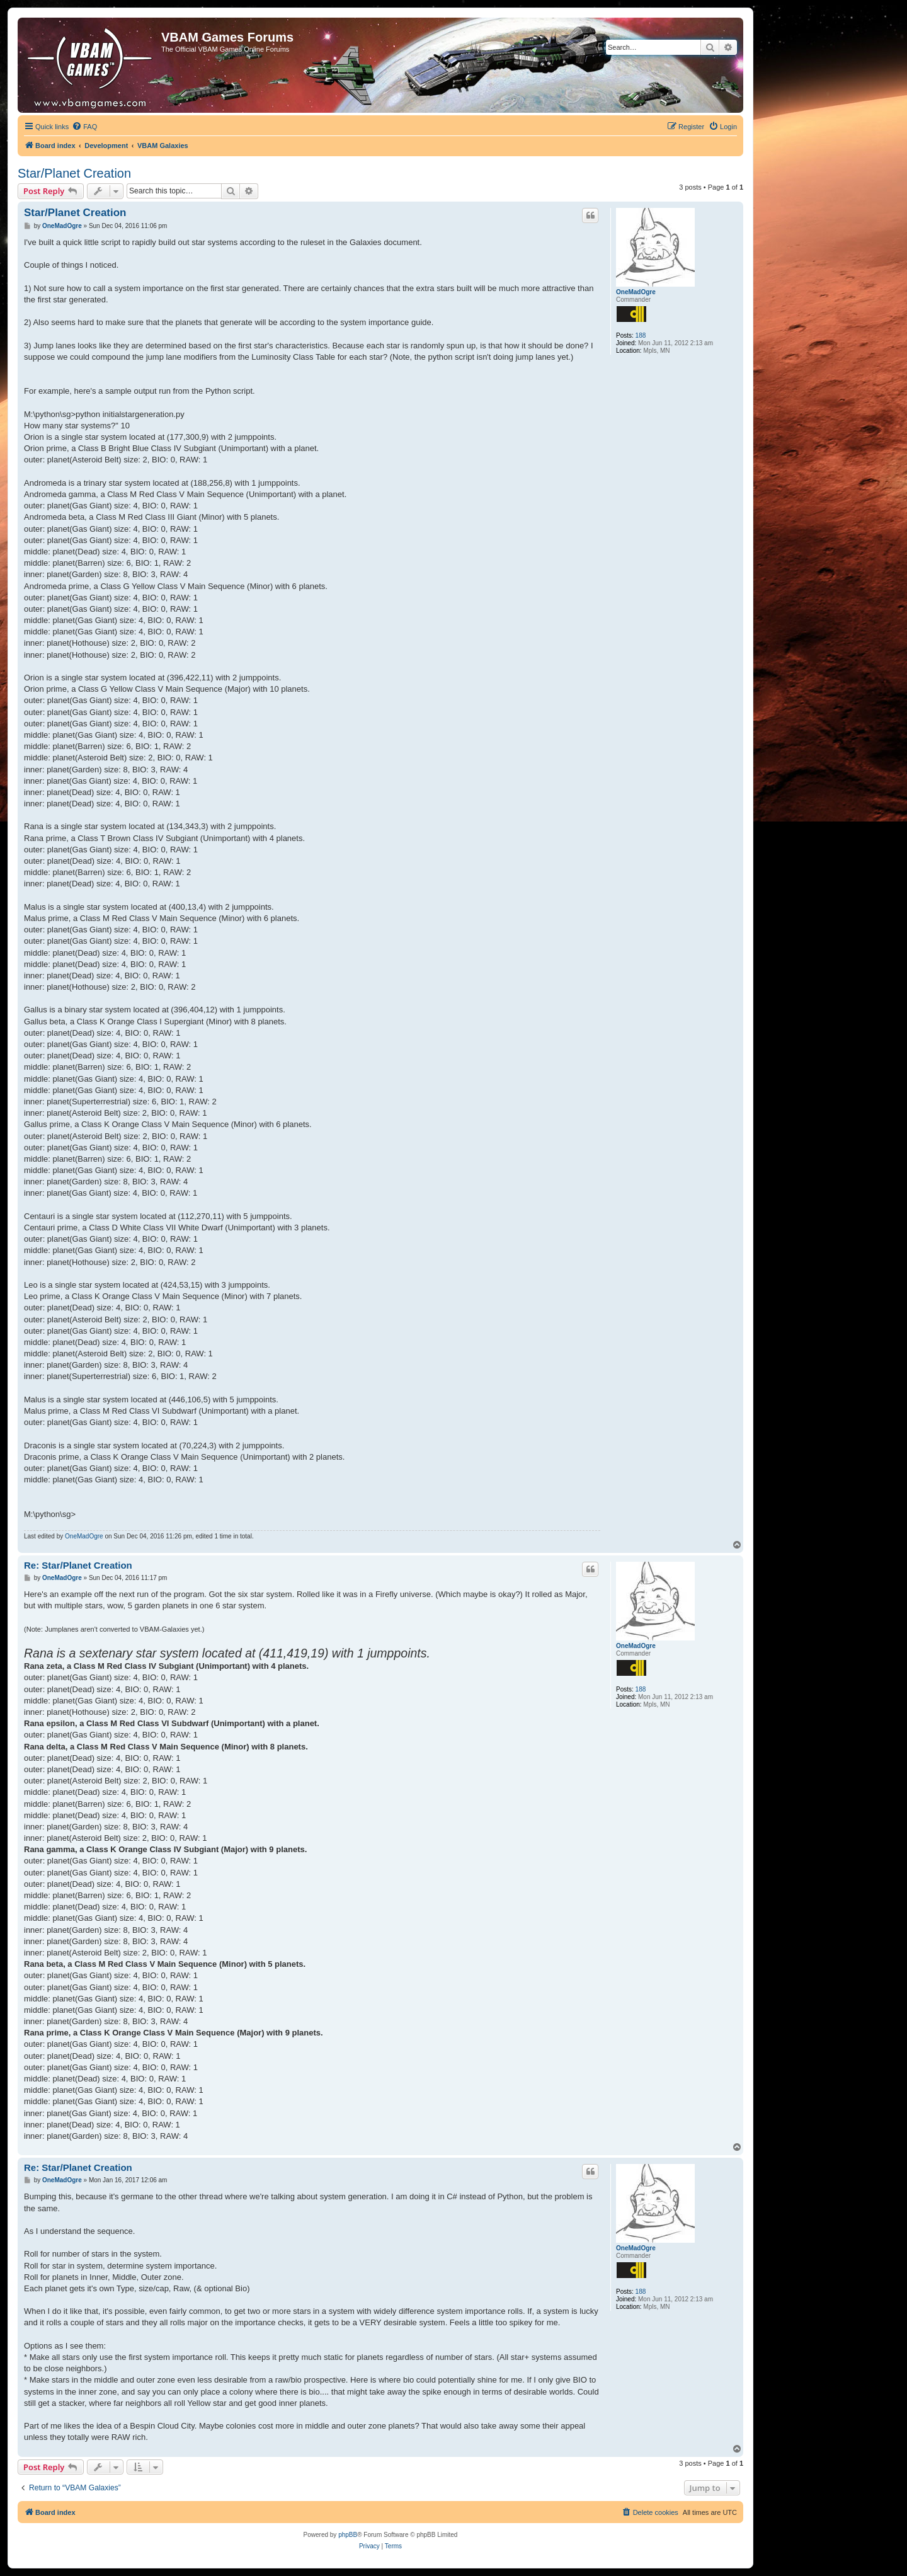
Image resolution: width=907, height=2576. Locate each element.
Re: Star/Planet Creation (78, 1565)
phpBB (347, 2534)
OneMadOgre (636, 292)
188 (641, 335)
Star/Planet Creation (74, 173)
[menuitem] (84, 126)
